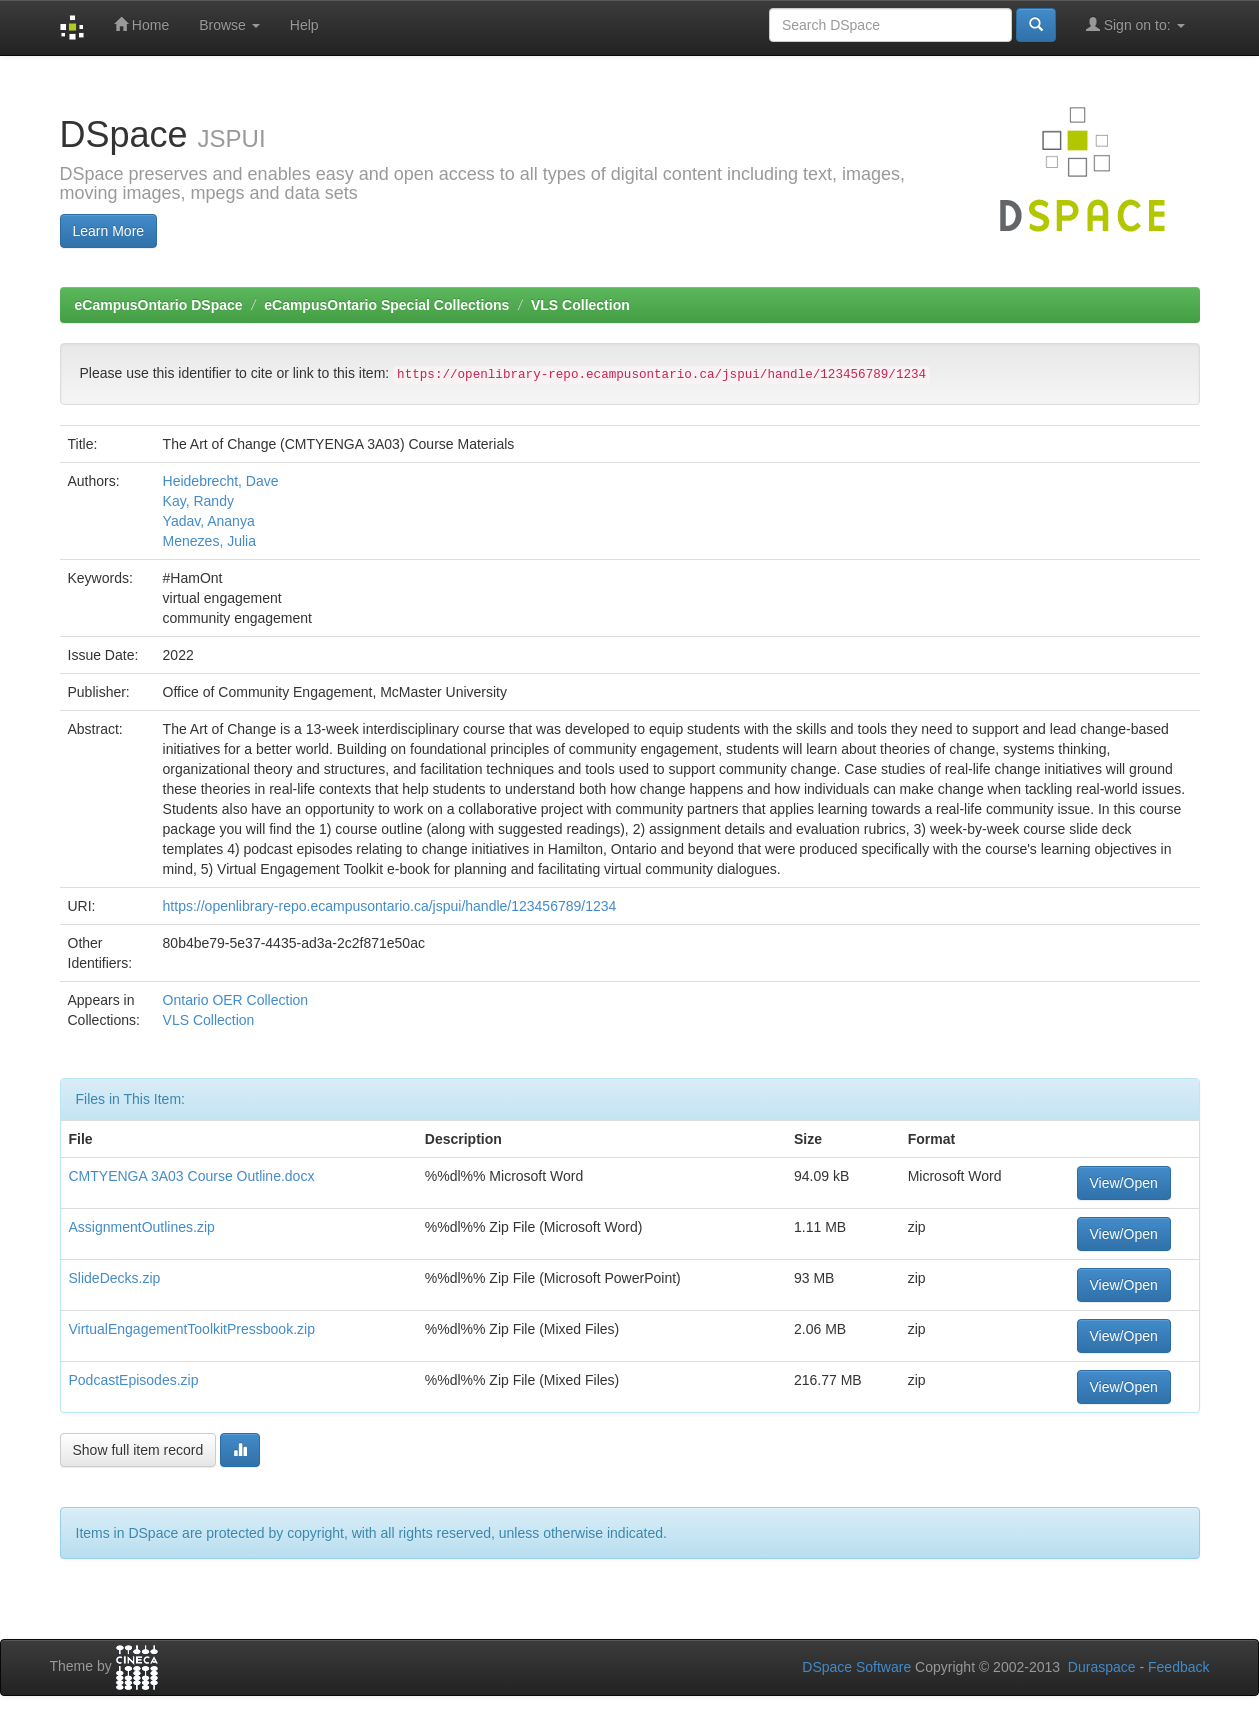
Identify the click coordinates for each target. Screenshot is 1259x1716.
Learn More (109, 231)
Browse (229, 25)
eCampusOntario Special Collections (386, 305)
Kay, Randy (198, 501)
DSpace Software (856, 1667)
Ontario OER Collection (236, 1000)
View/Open (1124, 1183)
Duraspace (1102, 1667)
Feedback (1178, 1667)
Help (304, 25)
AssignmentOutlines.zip (142, 1227)
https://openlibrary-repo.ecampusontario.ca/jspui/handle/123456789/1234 (390, 906)
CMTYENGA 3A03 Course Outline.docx (192, 1176)
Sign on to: (1135, 24)
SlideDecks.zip (115, 1278)
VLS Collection (580, 305)
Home (141, 24)
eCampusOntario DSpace (159, 305)
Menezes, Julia (209, 541)
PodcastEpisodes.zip (134, 1380)
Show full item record (138, 1450)
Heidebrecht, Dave (221, 481)
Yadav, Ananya (209, 521)
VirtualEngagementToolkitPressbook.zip (192, 1329)
